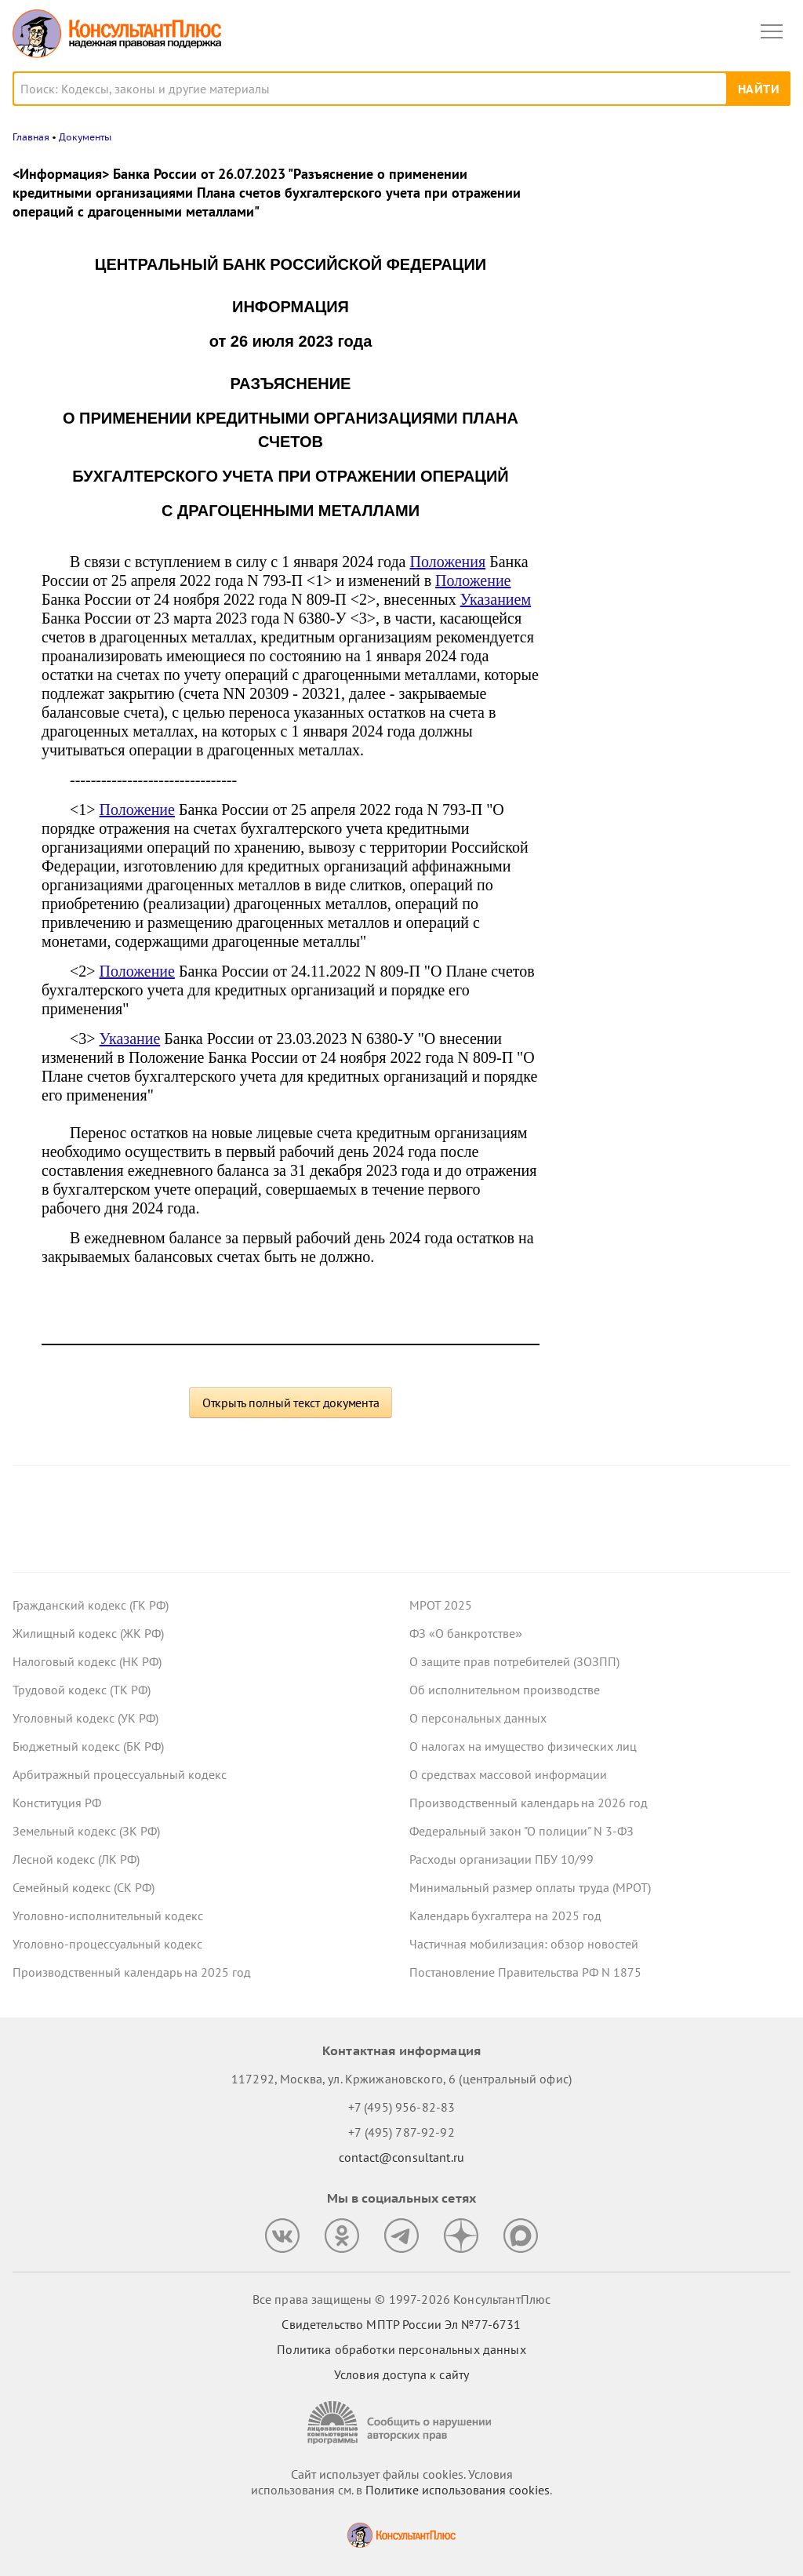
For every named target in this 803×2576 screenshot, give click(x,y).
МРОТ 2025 (440, 1605)
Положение (473, 580)
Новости (627, 174)
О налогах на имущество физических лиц (523, 1746)
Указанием (495, 599)
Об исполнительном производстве (504, 1689)
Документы (85, 137)
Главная (31, 137)
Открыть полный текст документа (291, 1402)
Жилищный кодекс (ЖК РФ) (88, 1633)
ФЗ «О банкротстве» (465, 1633)
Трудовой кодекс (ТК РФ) (82, 1689)
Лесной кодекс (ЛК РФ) (76, 1859)
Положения (447, 561)
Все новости (604, 536)
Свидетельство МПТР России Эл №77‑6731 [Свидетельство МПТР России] (401, 2324)
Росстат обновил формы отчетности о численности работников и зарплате (670, 238)
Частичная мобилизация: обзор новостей (523, 1944)
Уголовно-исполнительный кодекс (108, 1915)
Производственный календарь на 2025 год (132, 1972)
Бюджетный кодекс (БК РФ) (88, 1746)
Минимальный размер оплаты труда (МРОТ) (530, 1887)
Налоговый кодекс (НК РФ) (87, 1661)
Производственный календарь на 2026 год (528, 1802)
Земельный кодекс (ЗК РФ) (86, 1831)
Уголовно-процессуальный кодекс (107, 1944)
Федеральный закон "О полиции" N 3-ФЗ (521, 1831)
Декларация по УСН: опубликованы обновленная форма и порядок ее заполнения (664, 401)
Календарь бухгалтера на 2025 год (505, 1915)
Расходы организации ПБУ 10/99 (501, 1859)
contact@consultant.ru (401, 2157)
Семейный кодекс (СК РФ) (83, 1887)
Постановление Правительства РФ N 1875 (525, 1972)
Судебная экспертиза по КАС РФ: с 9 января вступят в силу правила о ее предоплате (667, 486)
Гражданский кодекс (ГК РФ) (91, 1605)
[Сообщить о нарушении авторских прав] (401, 2422)
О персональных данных (478, 1718)
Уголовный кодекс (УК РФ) (85, 1718)
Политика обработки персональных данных (401, 2349)
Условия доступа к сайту (401, 2374)
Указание (130, 1038)
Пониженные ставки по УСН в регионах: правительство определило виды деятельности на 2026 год (671, 315)
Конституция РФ (57, 1802)
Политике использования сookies (457, 2490)
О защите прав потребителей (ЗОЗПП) (514, 1661)
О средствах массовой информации (508, 1774)
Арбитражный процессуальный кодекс (120, 1774)
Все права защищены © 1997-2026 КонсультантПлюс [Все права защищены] (401, 2299)
